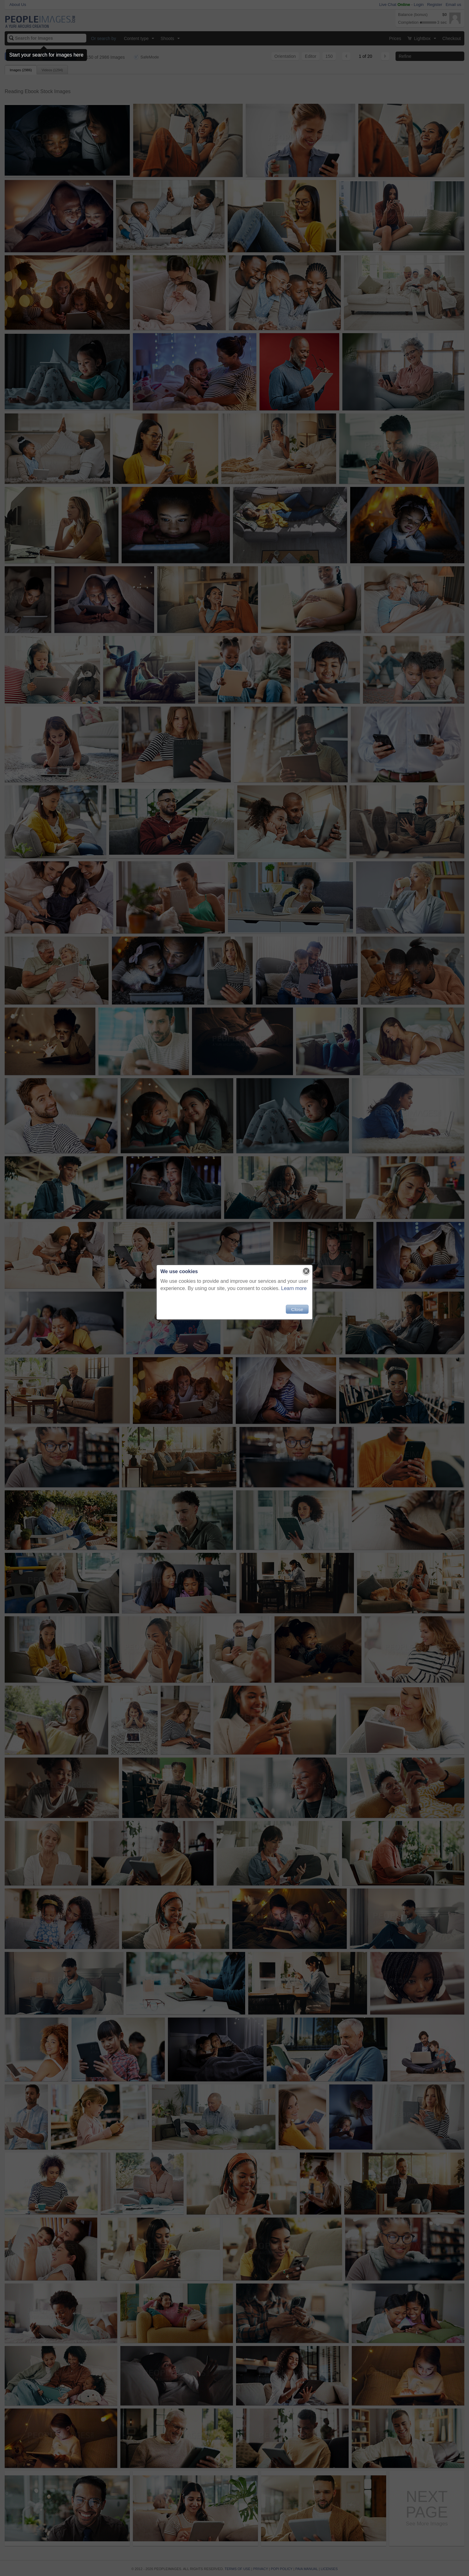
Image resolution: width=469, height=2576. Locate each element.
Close (297, 1309)
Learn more (294, 1288)
